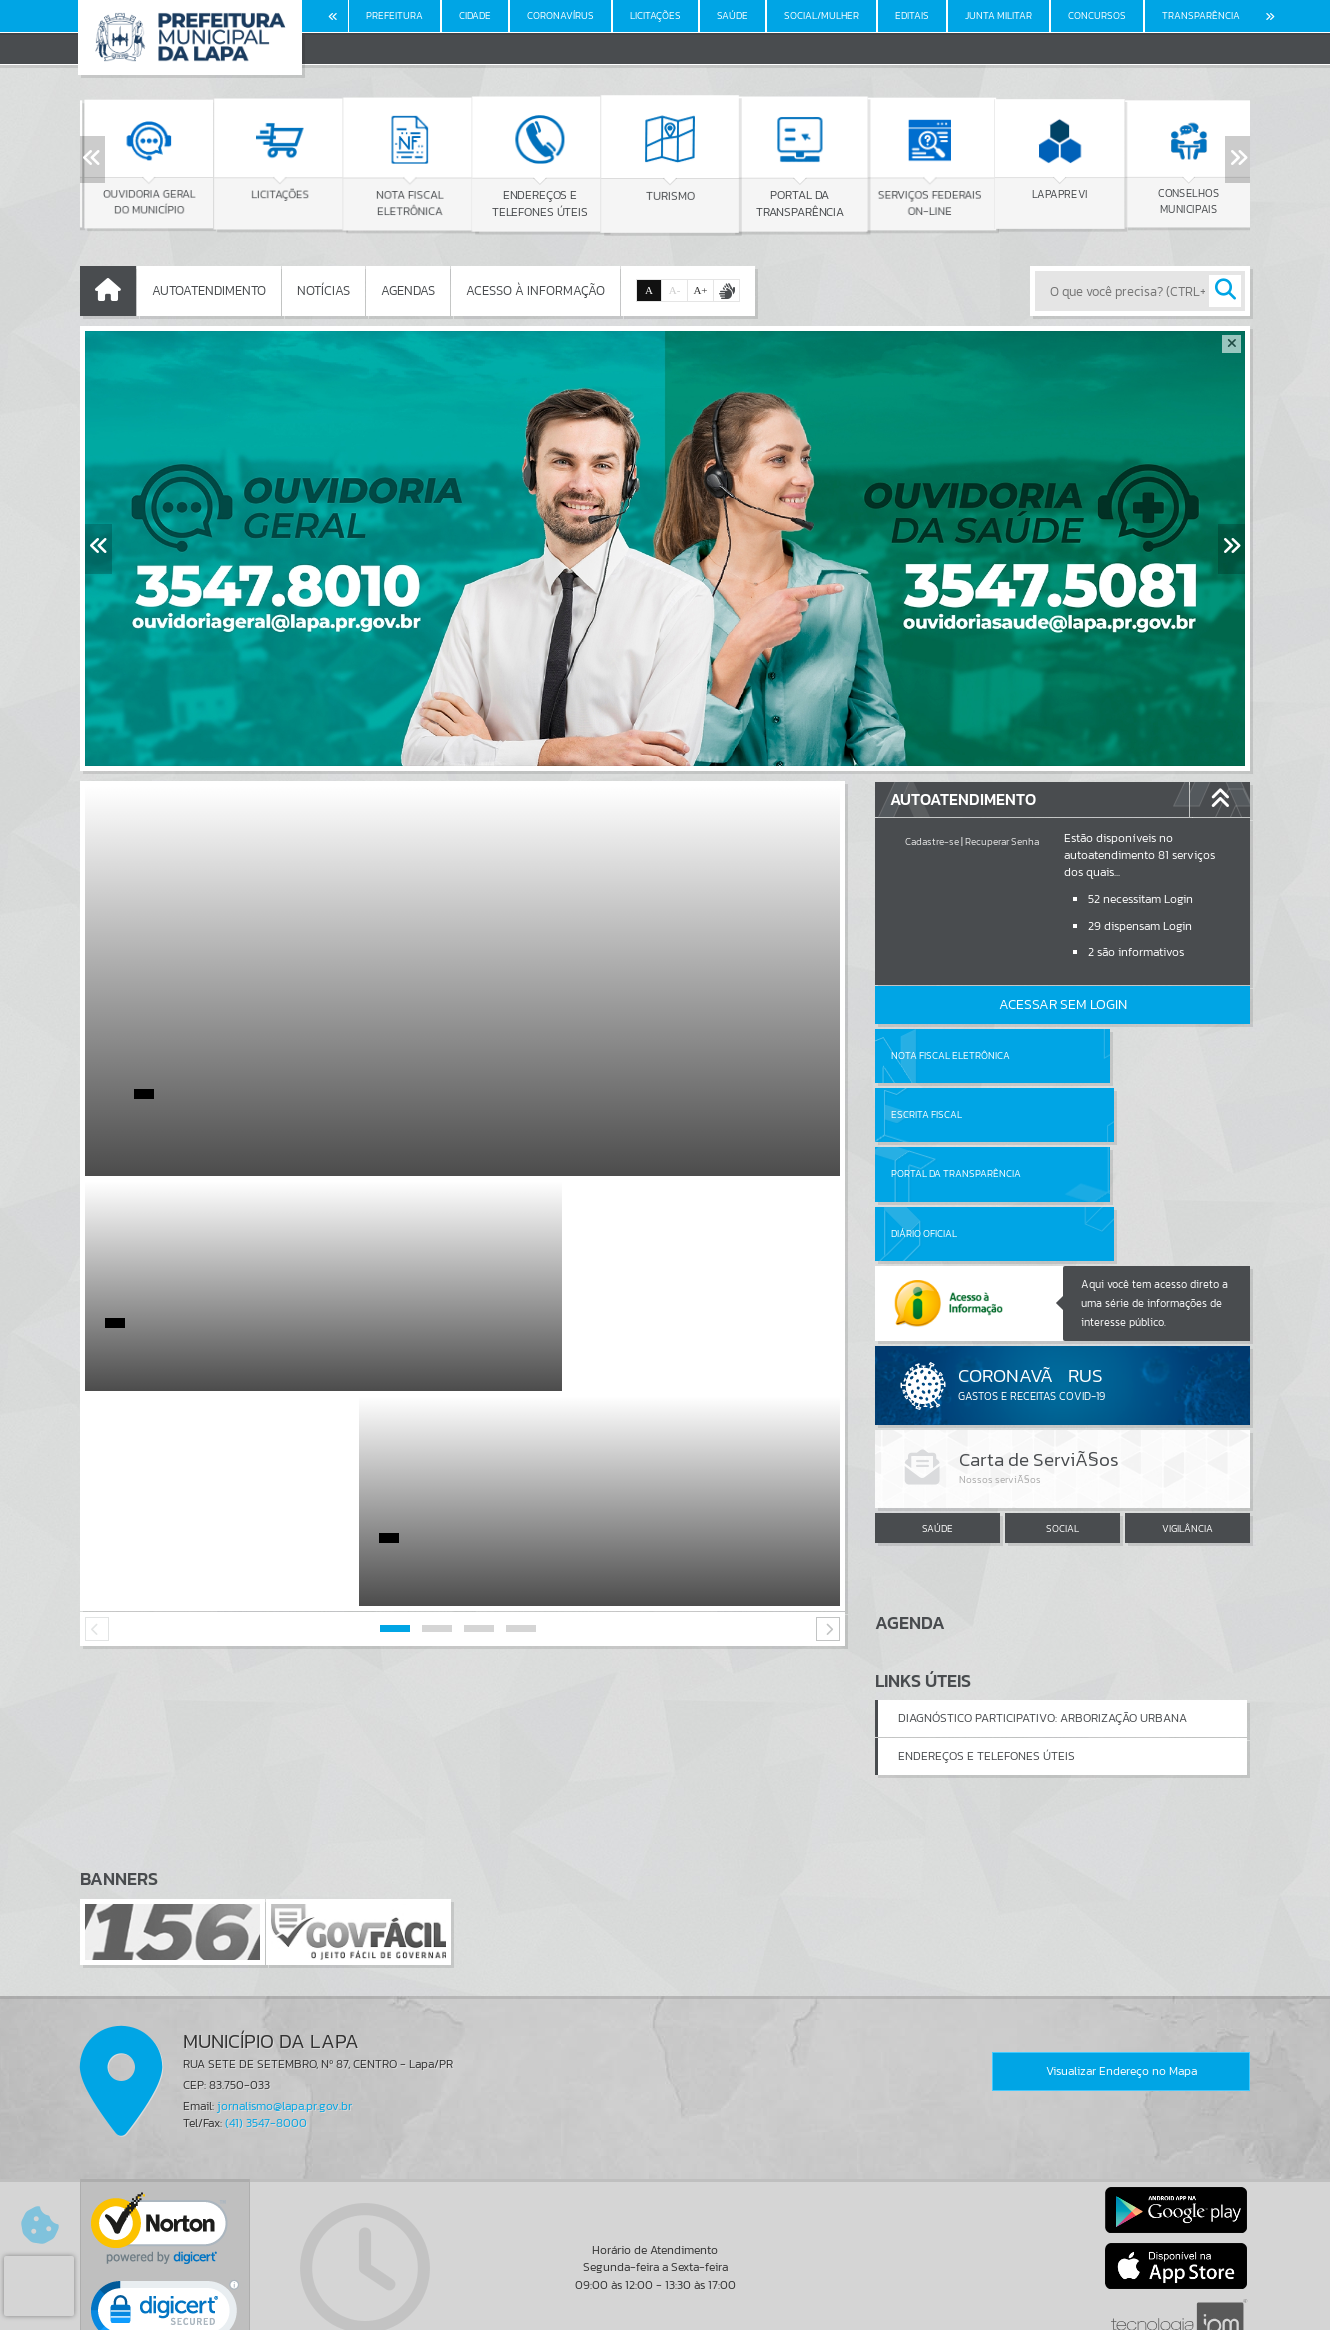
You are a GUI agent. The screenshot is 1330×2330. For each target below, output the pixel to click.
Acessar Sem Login (1063, 1004)
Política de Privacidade (665, 2310)
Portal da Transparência (956, 1114)
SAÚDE (937, 1409)
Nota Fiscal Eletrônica (950, 1055)
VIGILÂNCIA (1187, 1409)
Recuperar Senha (1002, 841)
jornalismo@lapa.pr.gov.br (284, 1993)
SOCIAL (1062, 1409)
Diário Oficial (1112, 1114)
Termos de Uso (665, 2295)
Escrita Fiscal (1114, 1055)
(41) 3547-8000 (266, 2010)
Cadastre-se (932, 841)
